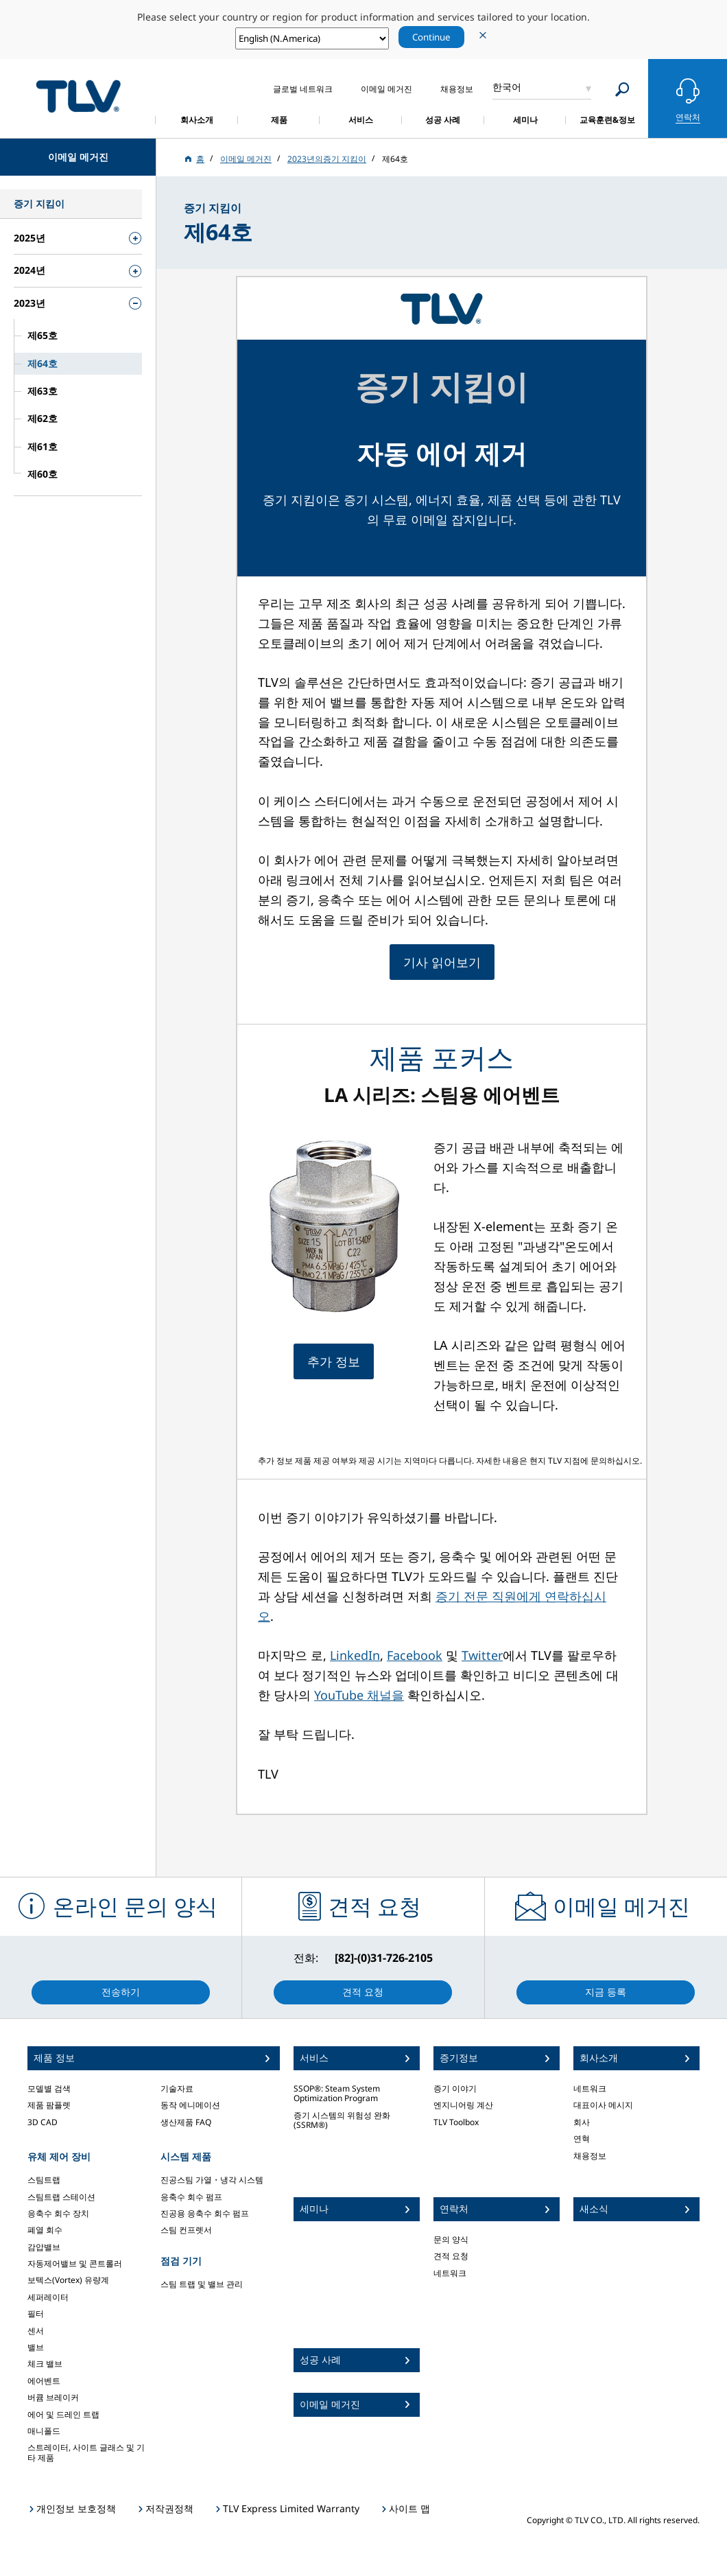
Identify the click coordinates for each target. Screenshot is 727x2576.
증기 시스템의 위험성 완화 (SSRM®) (342, 2120)
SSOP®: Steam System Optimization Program (337, 2093)
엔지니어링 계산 (463, 2105)
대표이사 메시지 (603, 2105)
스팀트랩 (43, 2180)
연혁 (581, 2138)
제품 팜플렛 (49, 2105)
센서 (35, 2331)
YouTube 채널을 (359, 1695)
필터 (35, 2313)
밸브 (35, 2347)
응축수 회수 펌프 (191, 2197)
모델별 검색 (49, 2088)
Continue (431, 37)
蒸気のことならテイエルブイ (78, 96)
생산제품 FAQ (185, 2122)
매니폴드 (43, 2431)
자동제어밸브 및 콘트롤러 (74, 2263)
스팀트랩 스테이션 (61, 2197)
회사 (581, 2122)
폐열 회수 (44, 2230)
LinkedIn (355, 1655)
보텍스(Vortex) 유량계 (68, 2280)
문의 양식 (450, 2239)
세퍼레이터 (48, 2297)
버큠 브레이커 (53, 2397)
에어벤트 (43, 2381)
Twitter (482, 1655)
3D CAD (42, 2122)
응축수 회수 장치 (58, 2213)
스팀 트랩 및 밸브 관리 (201, 2284)
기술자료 (176, 2088)
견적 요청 (450, 2256)
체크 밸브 (44, 2363)
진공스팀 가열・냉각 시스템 (211, 2180)
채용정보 (589, 2156)
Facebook (414, 1655)
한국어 (506, 86)
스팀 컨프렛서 (186, 2230)
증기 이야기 (455, 2088)
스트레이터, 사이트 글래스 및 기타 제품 (86, 2452)
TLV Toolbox (456, 2122)
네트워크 (449, 2273)
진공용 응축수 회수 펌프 (204, 2213)
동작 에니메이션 (190, 2105)
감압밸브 (43, 2247)
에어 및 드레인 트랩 (63, 2414)
